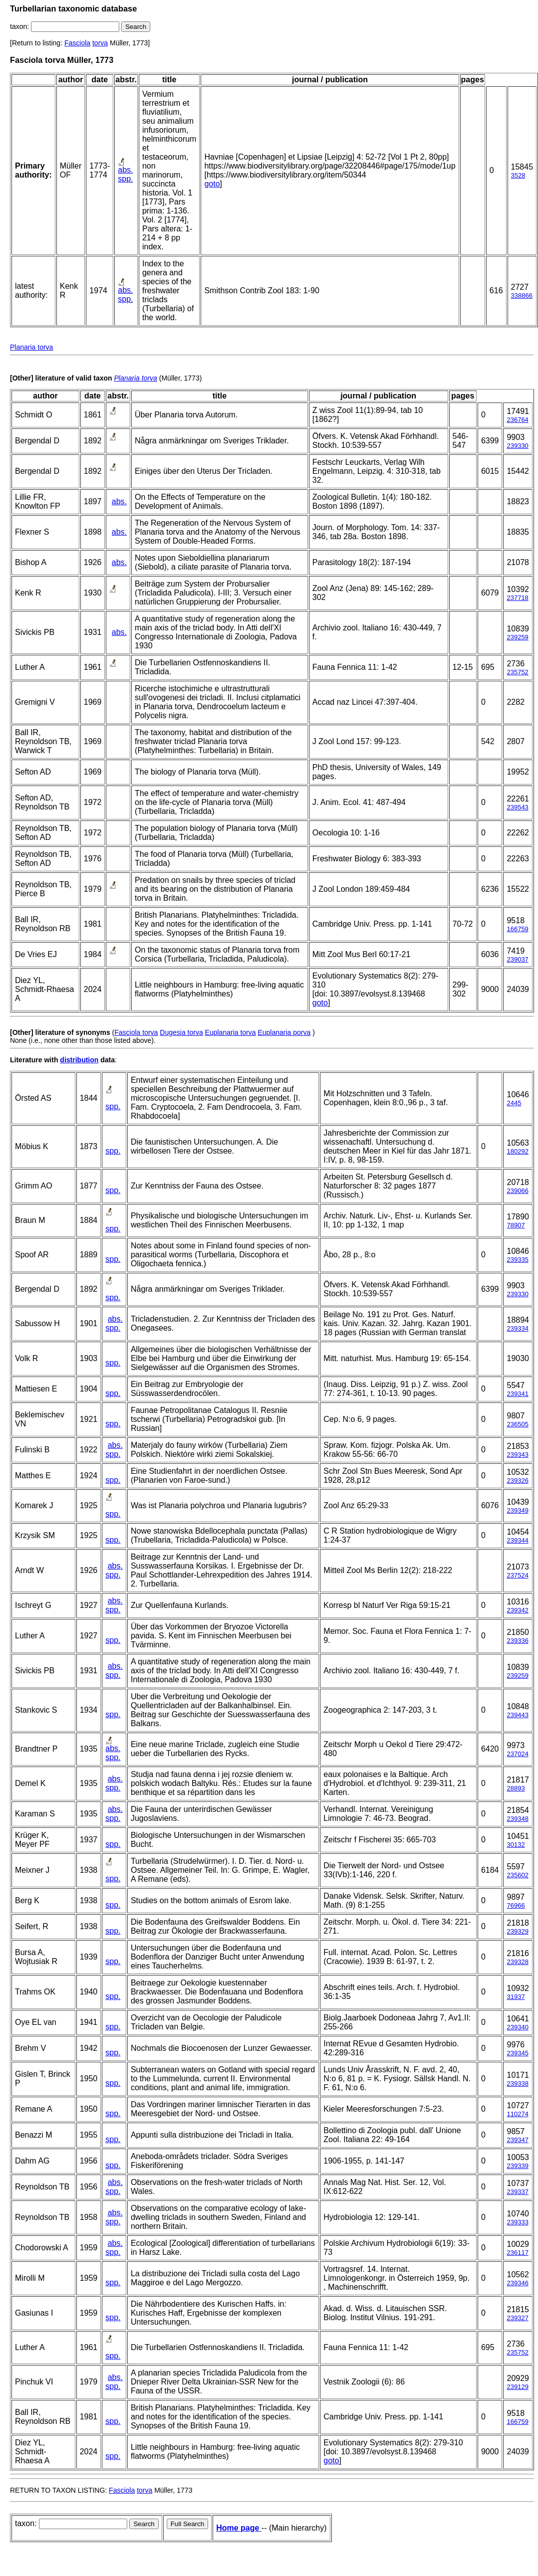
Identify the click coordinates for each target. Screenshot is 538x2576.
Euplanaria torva (230, 1032)
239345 (517, 2053)
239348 (517, 1818)
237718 (517, 597)
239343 (517, 1454)
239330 (517, 445)
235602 (517, 1875)
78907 (516, 1225)
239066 (517, 1190)
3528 (518, 175)
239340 (517, 2027)
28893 (516, 1788)
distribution (79, 1060)
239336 (517, 1640)
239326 (517, 1480)
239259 (517, 637)
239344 (517, 1540)
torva (100, 43)
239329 (517, 1931)
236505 (517, 1424)
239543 (517, 807)
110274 (517, 2114)
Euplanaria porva (284, 1032)
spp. (125, 179)
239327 (517, 2318)
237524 (517, 1575)
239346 (517, 2283)
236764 (517, 419)
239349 (517, 1510)
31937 (516, 1996)
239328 (517, 1962)
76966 (516, 1905)
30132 (516, 1844)
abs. (125, 170)
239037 (517, 959)
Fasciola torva (136, 1032)
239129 (517, 2386)
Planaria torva (31, 347)
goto (212, 184)
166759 (517, 929)
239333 (517, 2222)
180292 (517, 1151)
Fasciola (77, 43)
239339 (517, 2166)
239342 (517, 1610)
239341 (517, 1393)
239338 (517, 2083)
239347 (517, 2140)
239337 (517, 2191)
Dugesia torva (181, 1032)
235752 (517, 672)
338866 (522, 295)
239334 (517, 1328)
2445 (514, 1103)
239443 (517, 1715)
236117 (517, 2252)
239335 (517, 1259)
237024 (517, 1754)
